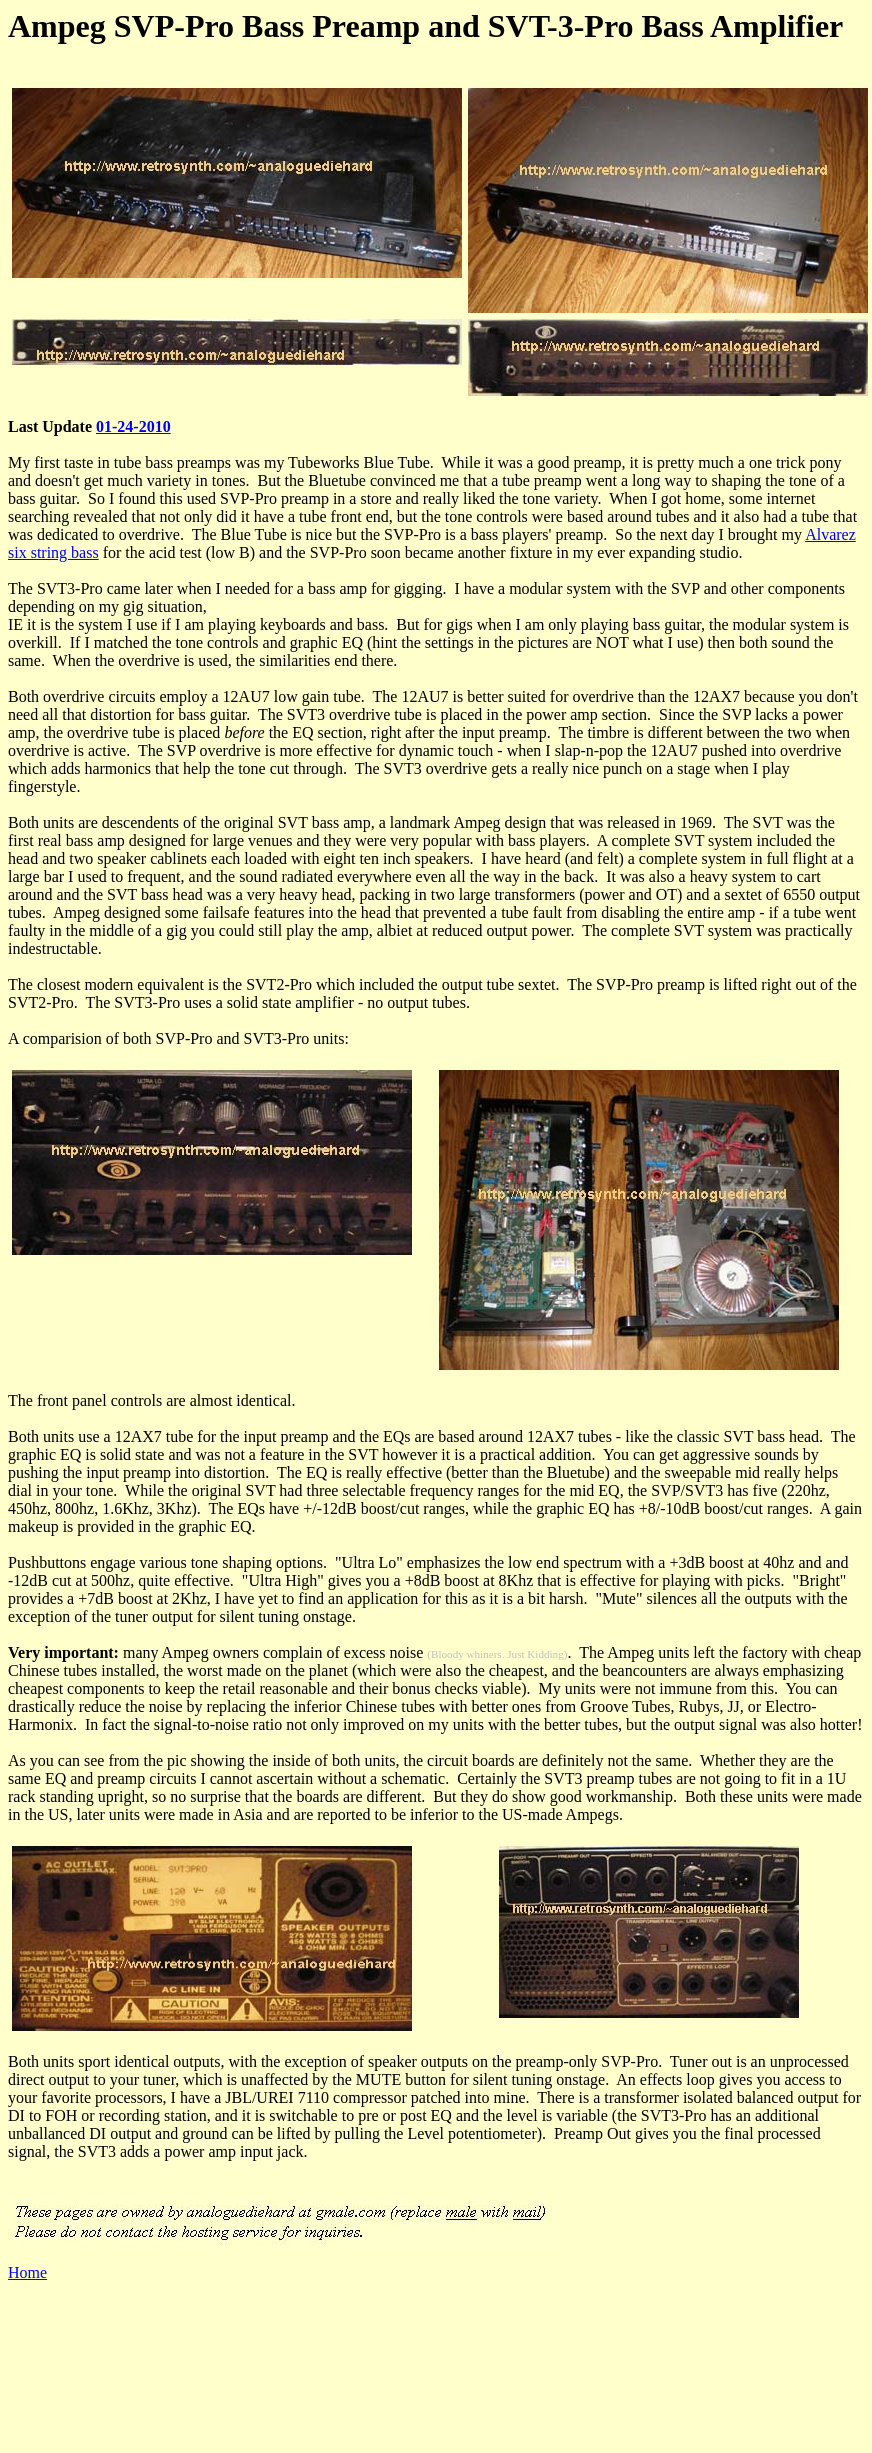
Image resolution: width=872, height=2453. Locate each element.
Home (27, 2272)
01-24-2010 (133, 426)
